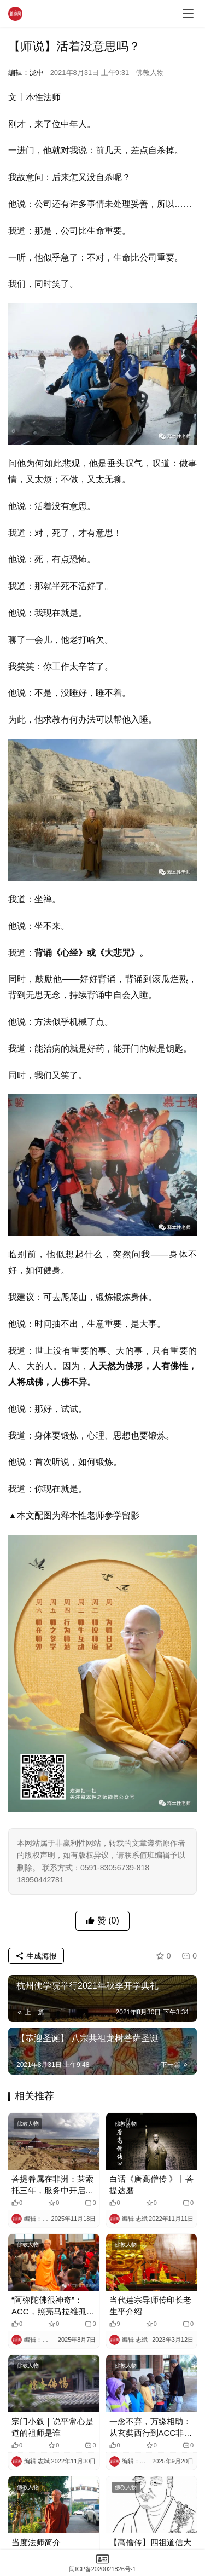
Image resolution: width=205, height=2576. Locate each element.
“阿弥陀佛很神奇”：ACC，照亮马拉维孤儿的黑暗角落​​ (53, 2306)
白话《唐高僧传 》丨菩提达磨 (151, 2184)
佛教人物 (150, 72)
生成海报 (36, 1955)
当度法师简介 (36, 2542)
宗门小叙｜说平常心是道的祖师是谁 (52, 2427)
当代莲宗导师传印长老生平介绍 (150, 2305)
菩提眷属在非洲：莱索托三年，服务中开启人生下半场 (52, 2185)
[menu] (188, 14)
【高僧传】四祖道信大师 (150, 2548)
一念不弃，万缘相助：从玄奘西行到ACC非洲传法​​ (150, 2428)
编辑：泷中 (26, 72)
